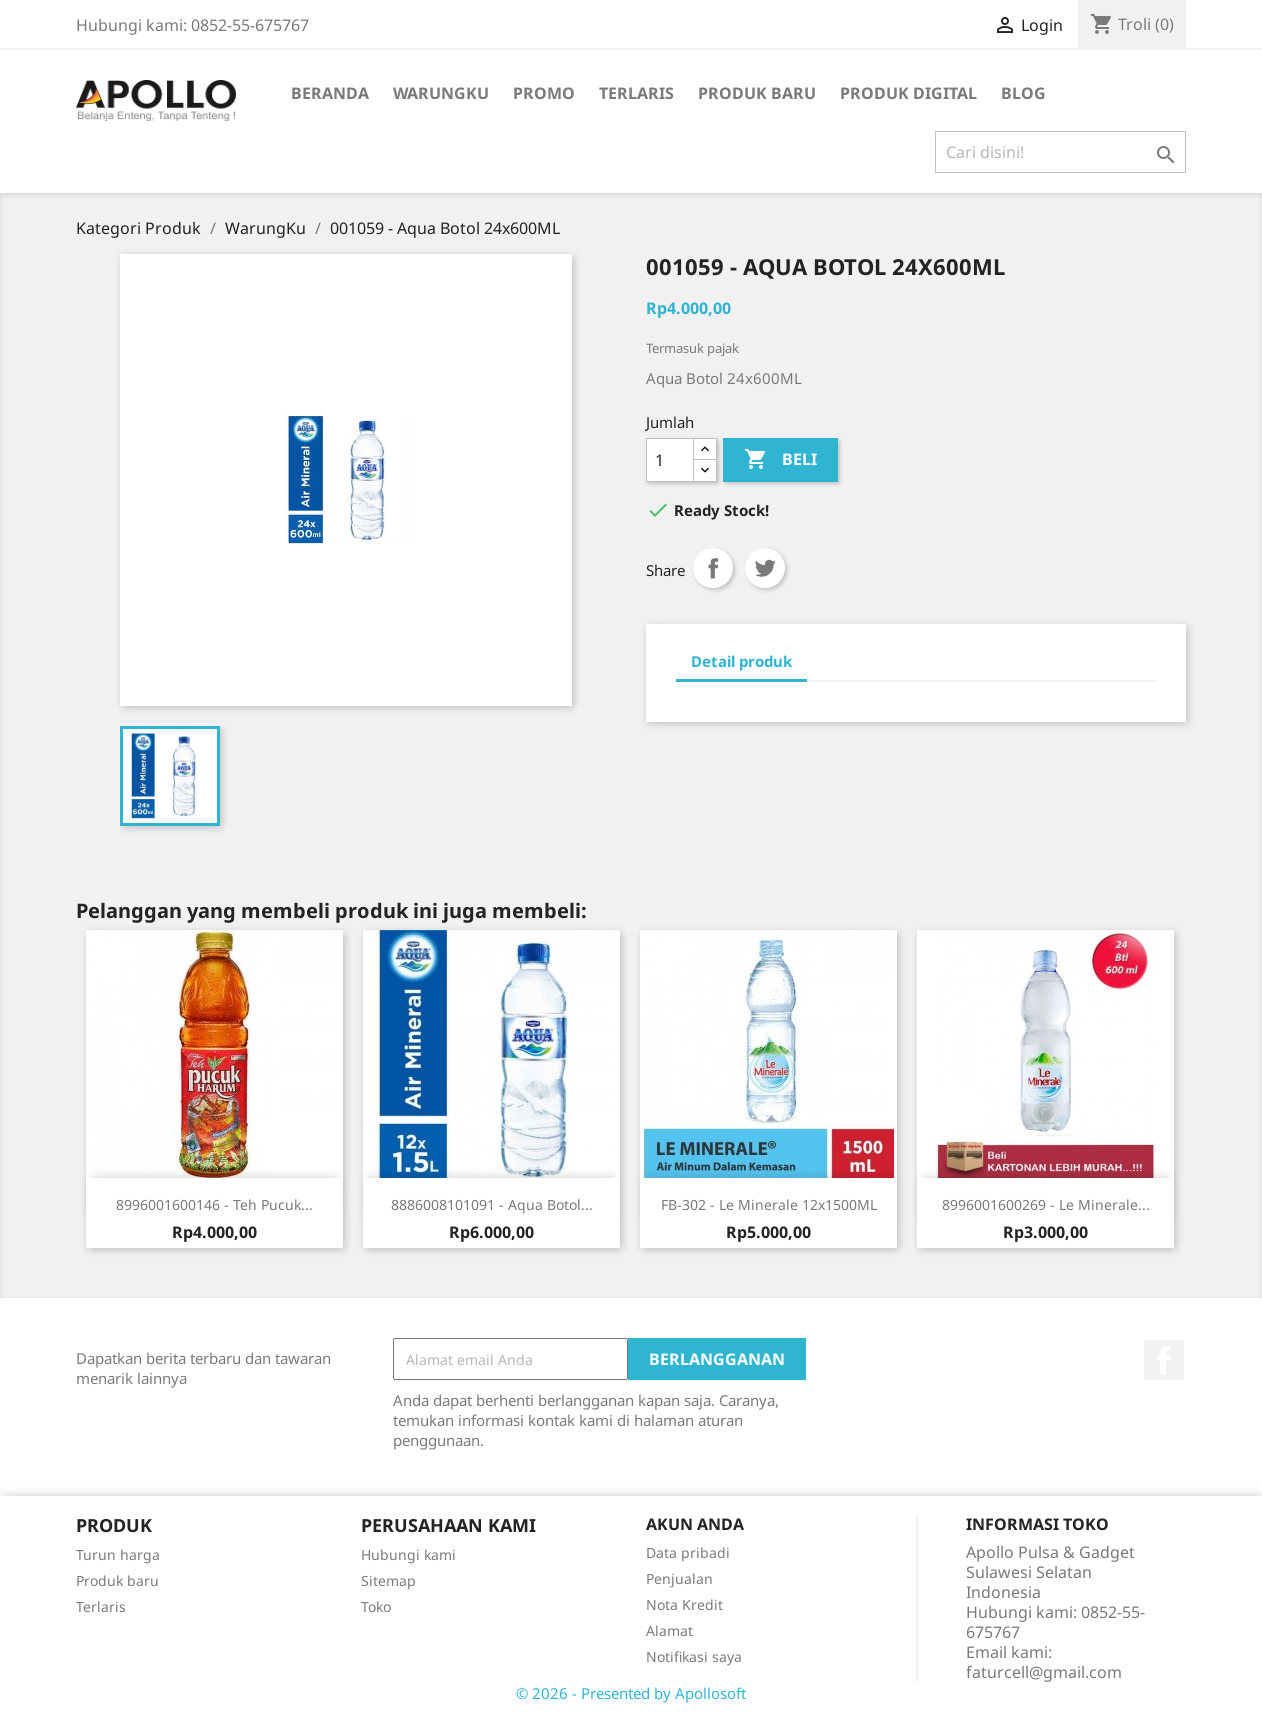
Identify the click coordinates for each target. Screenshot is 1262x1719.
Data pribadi (688, 1552)
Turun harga (118, 1554)
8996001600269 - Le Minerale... (1046, 1204)
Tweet (765, 568)
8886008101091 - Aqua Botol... (492, 1204)
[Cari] (1060, 152)
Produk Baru (757, 93)
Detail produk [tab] (741, 661)
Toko (376, 1606)
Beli (780, 460)
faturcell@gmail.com (1044, 1672)
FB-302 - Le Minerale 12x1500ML (769, 1204)
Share (713, 568)
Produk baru (117, 1580)
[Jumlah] (670, 460)
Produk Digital (908, 93)
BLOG (1023, 93)
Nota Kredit (684, 1604)
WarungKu (441, 93)
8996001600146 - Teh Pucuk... (214, 1204)
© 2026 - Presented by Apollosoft (631, 1693)
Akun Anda (695, 1524)
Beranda (330, 93)
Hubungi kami (408, 1554)
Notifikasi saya (694, 1656)
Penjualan (679, 1578)
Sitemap (388, 1580)
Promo (544, 93)
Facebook (1164, 1360)
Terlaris (636, 93)
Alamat (669, 1630)
